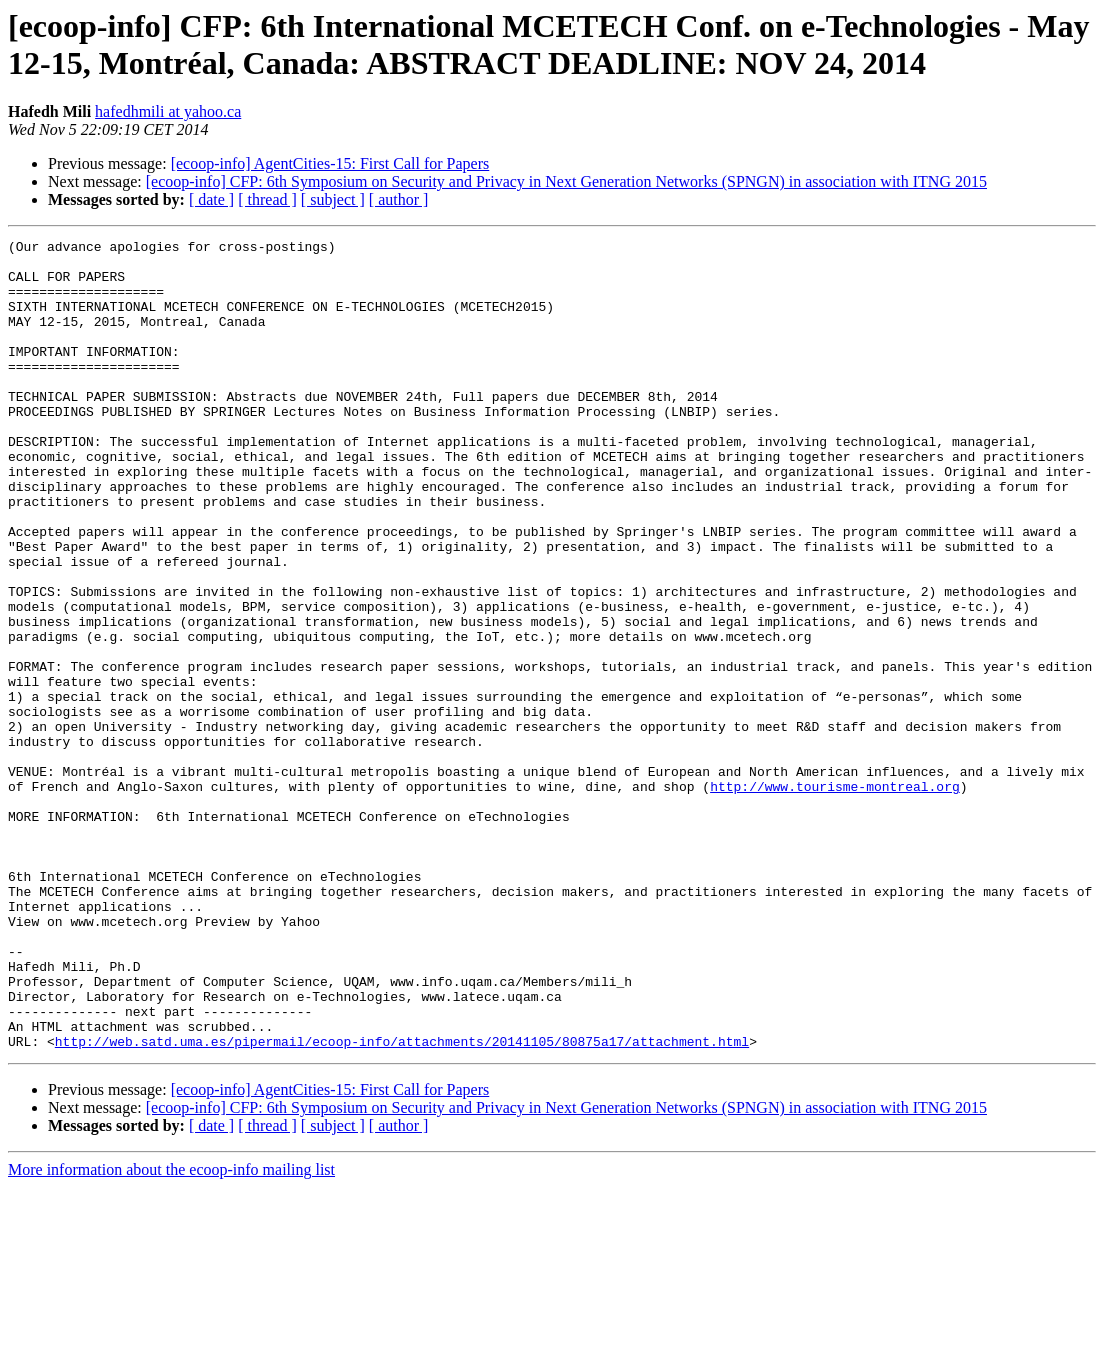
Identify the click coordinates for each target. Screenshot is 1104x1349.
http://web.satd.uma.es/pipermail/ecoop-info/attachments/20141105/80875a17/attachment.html (402, 1203)
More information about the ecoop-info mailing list (171, 1331)
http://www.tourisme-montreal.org (835, 897)
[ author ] (399, 199)
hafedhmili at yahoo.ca (168, 111)
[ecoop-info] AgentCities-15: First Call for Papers (330, 163)
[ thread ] (267, 199)
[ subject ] (333, 199)
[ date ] (211, 199)
